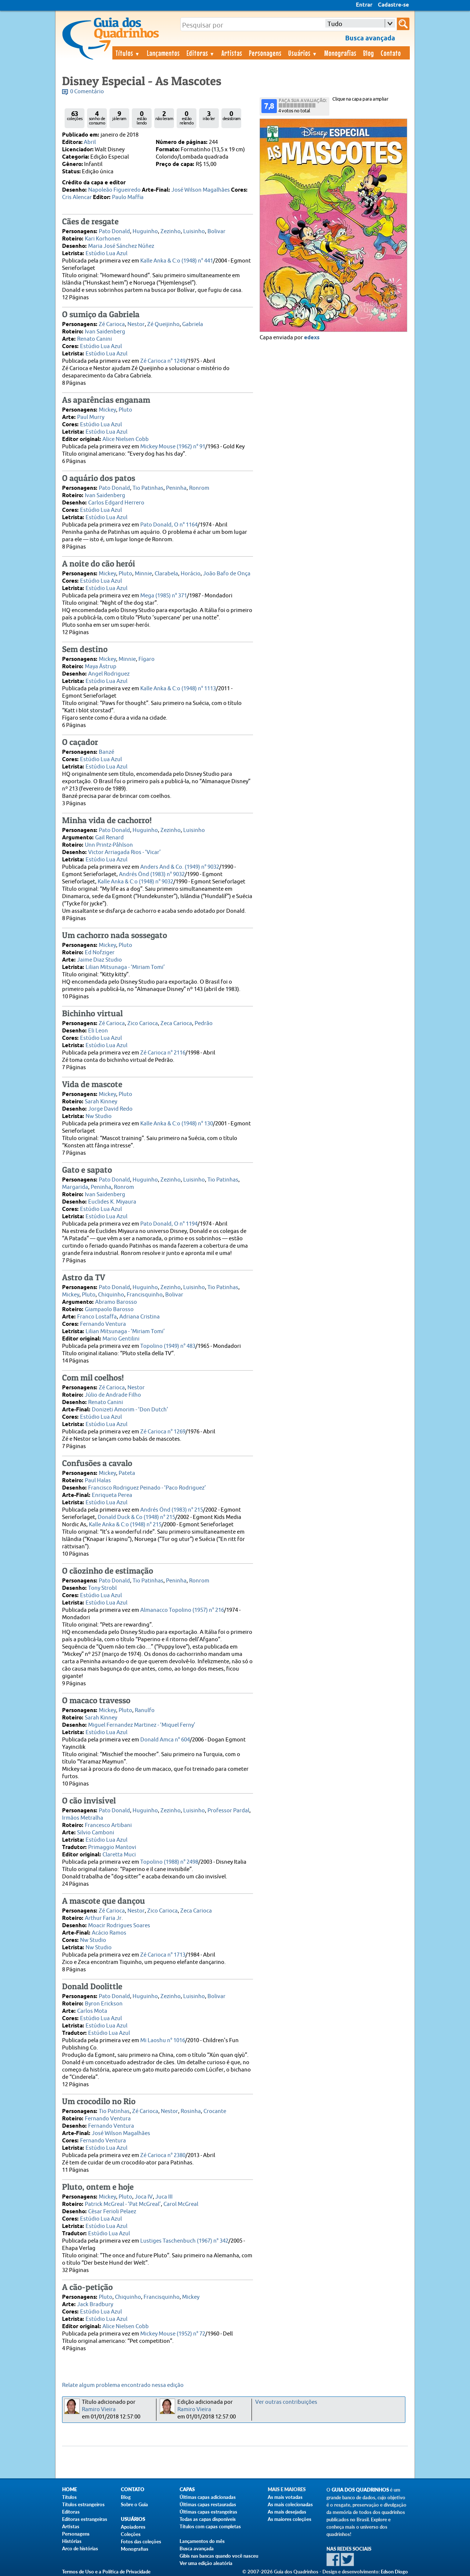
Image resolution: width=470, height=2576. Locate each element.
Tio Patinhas (148, 488)
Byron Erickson (104, 2003)
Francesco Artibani (108, 1825)
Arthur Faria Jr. (104, 1918)
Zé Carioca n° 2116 (162, 1052)
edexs (311, 337)
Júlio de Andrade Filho (113, 1395)
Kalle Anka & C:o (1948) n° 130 (176, 1123)
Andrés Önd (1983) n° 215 (171, 1509)
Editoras (201, 52)
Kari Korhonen (103, 238)
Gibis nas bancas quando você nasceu (219, 2556)
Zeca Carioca (176, 1023)
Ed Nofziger (100, 952)
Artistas (231, 52)
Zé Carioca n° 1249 (162, 361)
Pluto (125, 409)
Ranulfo (145, 1710)
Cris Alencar (77, 197)
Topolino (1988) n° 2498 (169, 1862)
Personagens (265, 52)
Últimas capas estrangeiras (208, 2512)
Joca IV (144, 2196)
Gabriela (192, 324)
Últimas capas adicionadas (208, 2497)
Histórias (72, 2541)
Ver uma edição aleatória (206, 2563)
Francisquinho (145, 1294)
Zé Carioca (112, 324)
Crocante (214, 2111)
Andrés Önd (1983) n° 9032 (152, 874)
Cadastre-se (393, 5)
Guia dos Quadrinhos (360, 2490)
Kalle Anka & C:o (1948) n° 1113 (178, 688)
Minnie (143, 573)
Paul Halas (98, 1480)
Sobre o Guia (134, 2504)
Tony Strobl (102, 1588)
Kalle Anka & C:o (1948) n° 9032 (135, 881)
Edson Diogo (394, 2572)
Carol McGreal (180, 2204)
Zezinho (170, 231)
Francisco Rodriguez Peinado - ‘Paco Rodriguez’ (147, 1487)
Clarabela (166, 573)
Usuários (303, 52)
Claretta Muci (119, 1854)
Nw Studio (99, 1116)
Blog (368, 52)
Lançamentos (163, 52)
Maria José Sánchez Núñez (121, 246)
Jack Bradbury (95, 2304)
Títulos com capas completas (210, 2526)
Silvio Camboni (95, 1832)
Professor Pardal (228, 1810)
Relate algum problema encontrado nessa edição (123, 2385)
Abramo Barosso (116, 1302)
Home (69, 2489)
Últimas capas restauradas (208, 2504)
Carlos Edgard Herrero (116, 502)
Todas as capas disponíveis (208, 2519)
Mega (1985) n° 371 (163, 595)
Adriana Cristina (139, 1316)
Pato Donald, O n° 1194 (169, 1223)
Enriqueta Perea (112, 1495)
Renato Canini (94, 339)
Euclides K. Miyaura (112, 1201)
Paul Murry (90, 417)
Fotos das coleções (141, 2541)
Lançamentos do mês (202, 2541)
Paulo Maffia (128, 197)
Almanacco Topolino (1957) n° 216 (182, 1610)
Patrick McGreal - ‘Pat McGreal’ (123, 2204)
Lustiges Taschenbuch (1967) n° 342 (184, 2240)
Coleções (131, 2534)
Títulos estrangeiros (83, 2504)
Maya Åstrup (100, 666)
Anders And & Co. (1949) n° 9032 (179, 867)
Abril (90, 142)
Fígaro (146, 659)
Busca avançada (197, 2548)
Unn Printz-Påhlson (109, 845)
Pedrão (204, 1023)
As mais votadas (285, 2497)
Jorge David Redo (110, 1109)
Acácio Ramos (109, 1932)
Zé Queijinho (163, 324)
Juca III (164, 2196)
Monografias (340, 52)
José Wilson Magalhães (200, 190)
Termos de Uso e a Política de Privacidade (106, 2572)
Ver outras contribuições (286, 2402)
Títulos (128, 52)
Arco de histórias (80, 2548)
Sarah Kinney (101, 1101)
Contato (391, 52)
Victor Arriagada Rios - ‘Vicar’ (124, 852)
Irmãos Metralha (82, 1818)
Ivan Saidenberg (105, 331)
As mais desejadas (287, 2512)
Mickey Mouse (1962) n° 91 (172, 446)
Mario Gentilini (121, 1338)
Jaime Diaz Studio (99, 959)
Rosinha (191, 2111)
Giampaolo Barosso (109, 1309)
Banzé (106, 752)
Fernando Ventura (103, 1324)
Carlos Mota (92, 2011)
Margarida (75, 1187)
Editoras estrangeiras (84, 2519)
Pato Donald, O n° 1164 (169, 524)
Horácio (190, 573)
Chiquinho (111, 1294)
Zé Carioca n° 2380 (162, 2155)
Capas (187, 2489)
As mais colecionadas (290, 2504)
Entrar (364, 5)
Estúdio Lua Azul (106, 253)
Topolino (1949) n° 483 (167, 1346)
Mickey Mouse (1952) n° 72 (172, 2333)
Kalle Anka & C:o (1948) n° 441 (176, 260)
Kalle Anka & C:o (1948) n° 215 (125, 1524)
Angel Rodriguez (109, 673)
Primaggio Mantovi (112, 1847)
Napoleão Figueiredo (114, 190)
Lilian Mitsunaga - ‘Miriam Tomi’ (125, 967)
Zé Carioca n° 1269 (162, 1431)
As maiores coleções (289, 2519)
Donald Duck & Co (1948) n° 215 (136, 1517)
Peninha (176, 488)
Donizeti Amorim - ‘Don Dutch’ (130, 1409)
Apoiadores (133, 2527)
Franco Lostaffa (97, 1316)
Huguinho (145, 231)
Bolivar (216, 231)
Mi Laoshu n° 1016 (162, 2040)
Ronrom (199, 488)
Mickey (107, 409)
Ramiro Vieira (99, 2409)
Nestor (136, 324)
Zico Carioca (142, 1023)
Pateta (127, 1473)
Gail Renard (109, 837)
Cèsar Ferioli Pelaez (112, 2211)
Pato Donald (114, 231)
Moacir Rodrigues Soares (119, 1925)
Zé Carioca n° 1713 (162, 1954)
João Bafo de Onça (226, 573)
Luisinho (194, 231)
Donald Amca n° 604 (165, 1739)
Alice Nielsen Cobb (125, 439)
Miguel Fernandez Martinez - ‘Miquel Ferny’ (141, 1725)
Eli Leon (98, 1030)
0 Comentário (87, 91)
